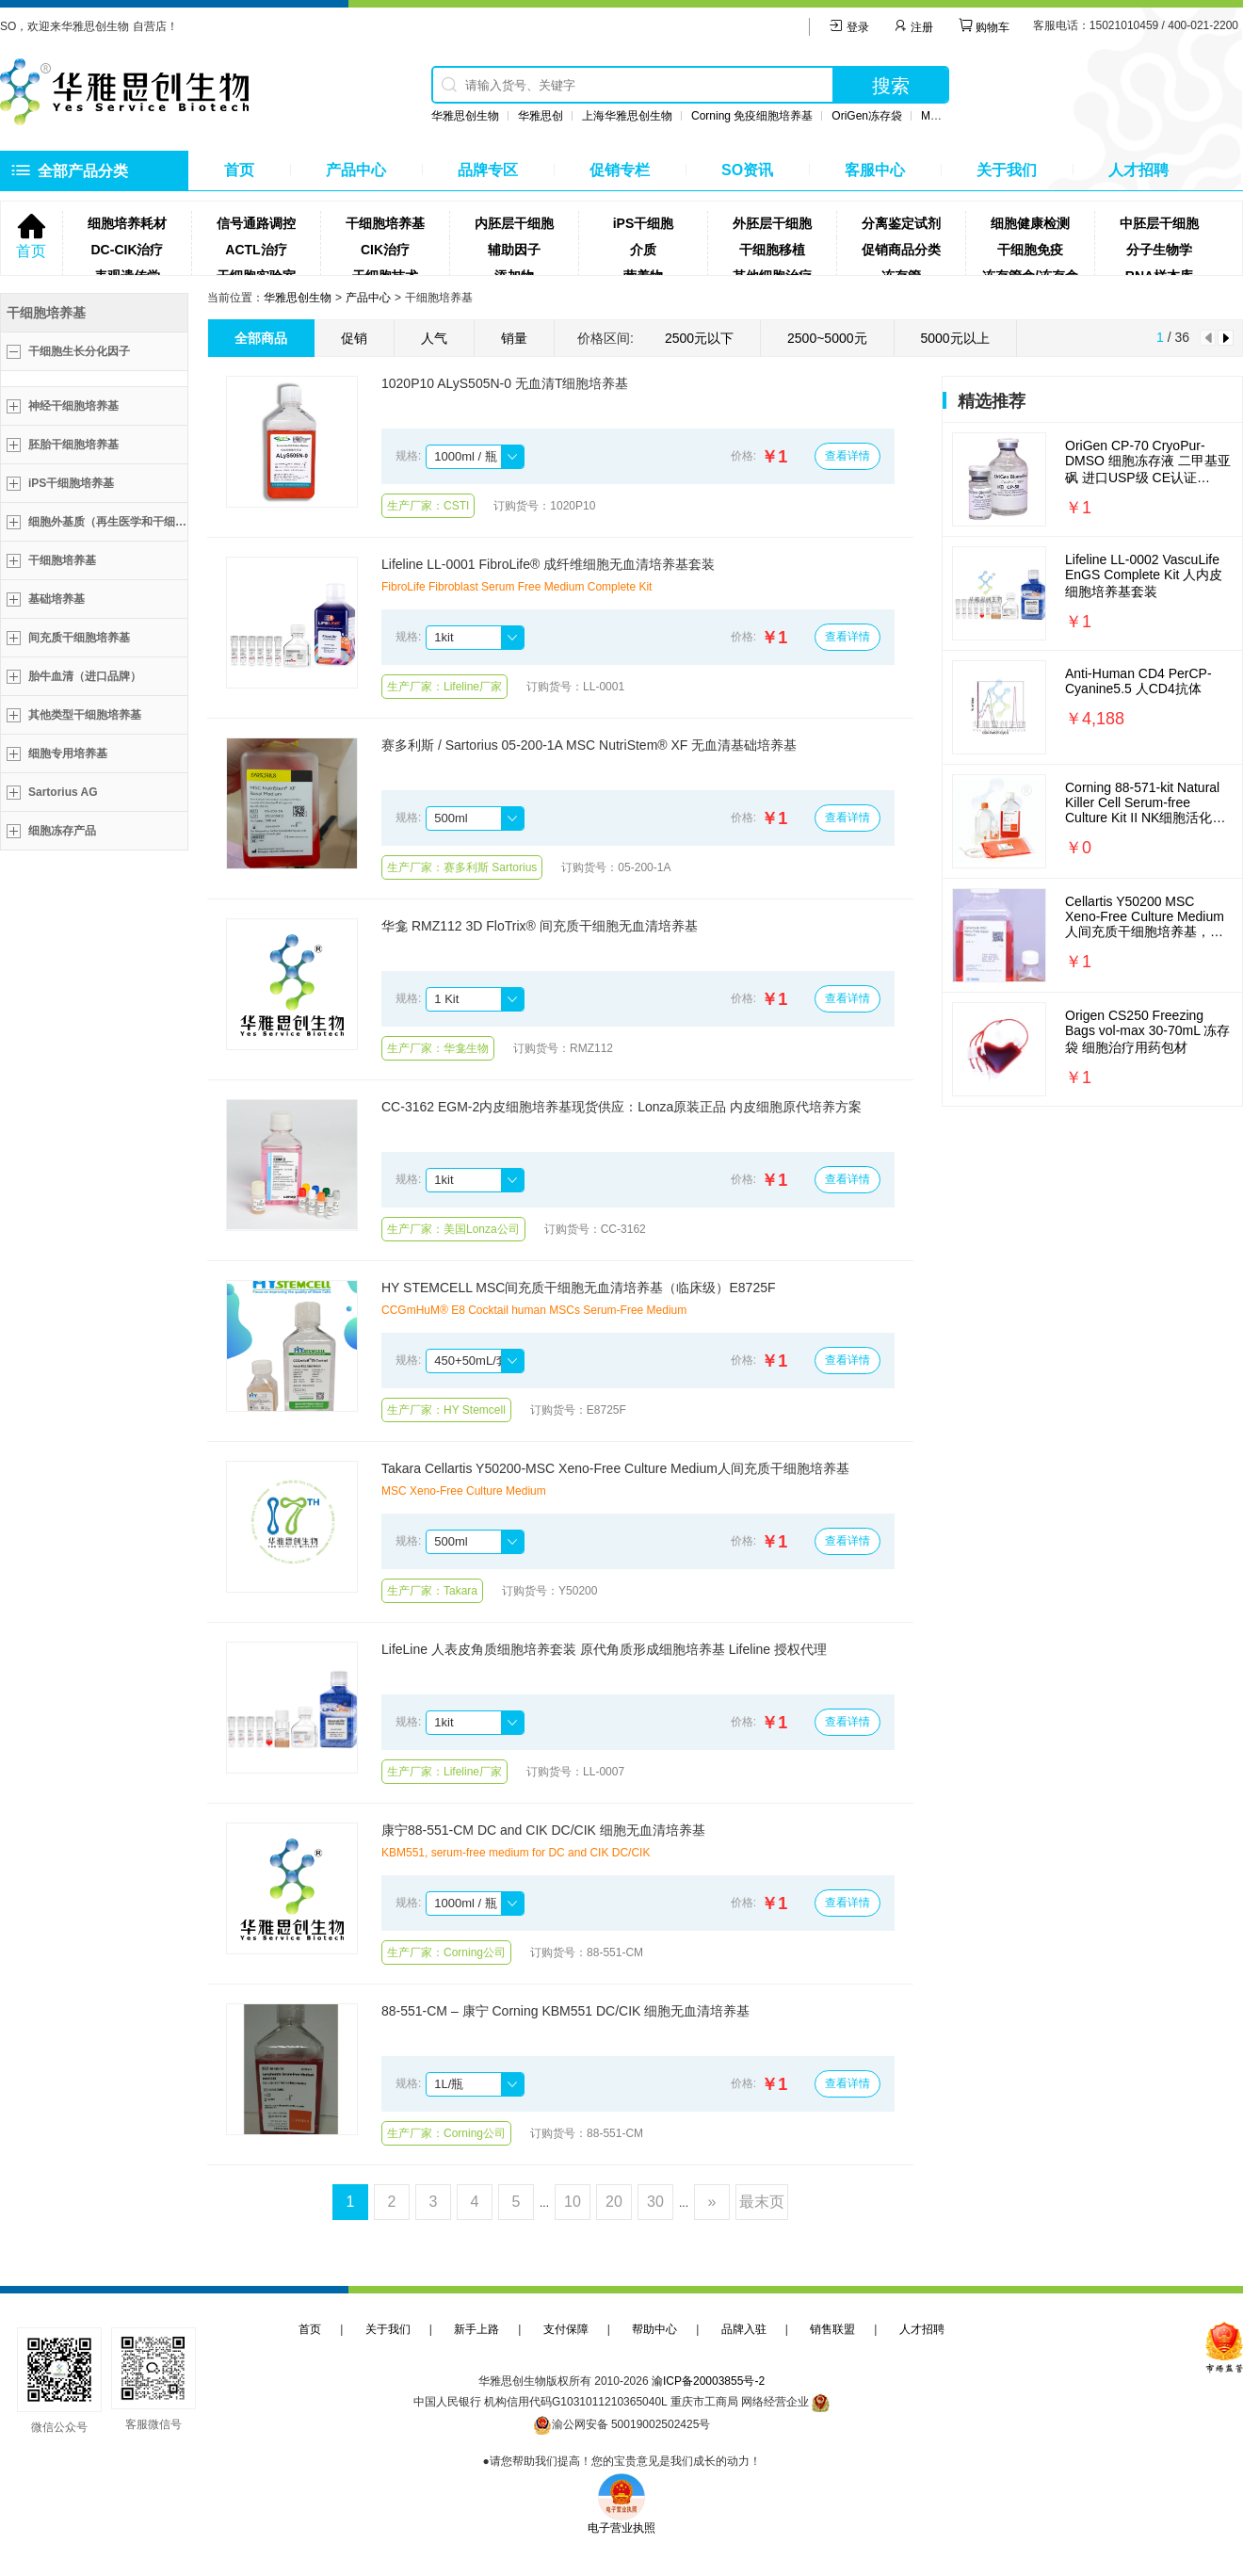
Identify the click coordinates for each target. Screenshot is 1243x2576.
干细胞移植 (772, 249)
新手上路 (476, 2329)
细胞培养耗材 (127, 223)
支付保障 (566, 2329)
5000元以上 (955, 338)
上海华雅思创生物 (627, 115)
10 (572, 2202)
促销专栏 (619, 170)
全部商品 (260, 338)
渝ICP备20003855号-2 (708, 2381)
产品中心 (356, 170)
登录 (849, 27)
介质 (643, 249)
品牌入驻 (744, 2329)
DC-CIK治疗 (127, 249)
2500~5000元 (826, 338)
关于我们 (1007, 170)
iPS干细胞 (643, 223)
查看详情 (847, 455)
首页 (239, 170)
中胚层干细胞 (1159, 223)
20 (613, 2202)
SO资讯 (747, 170)
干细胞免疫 (1030, 249)
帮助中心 (654, 2329)
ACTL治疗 (255, 249)
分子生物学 (1159, 249)
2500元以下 (699, 338)
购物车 (983, 27)
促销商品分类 (901, 249)
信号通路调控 (256, 223)
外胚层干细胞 (772, 223)
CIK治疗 (385, 249)
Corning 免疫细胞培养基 (752, 115)
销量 (514, 338)
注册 (913, 27)
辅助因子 (514, 249)
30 (655, 2202)
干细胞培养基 (385, 223)
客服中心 (875, 170)
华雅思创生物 (465, 115)
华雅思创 (540, 115)
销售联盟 (832, 2329)
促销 (354, 338)
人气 (434, 338)
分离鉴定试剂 (901, 223)
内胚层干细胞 (514, 223)
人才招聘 (1138, 170)
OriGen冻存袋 (866, 115)
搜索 (891, 85)
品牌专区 (488, 170)
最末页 (761, 2202)
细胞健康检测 (1030, 223)
